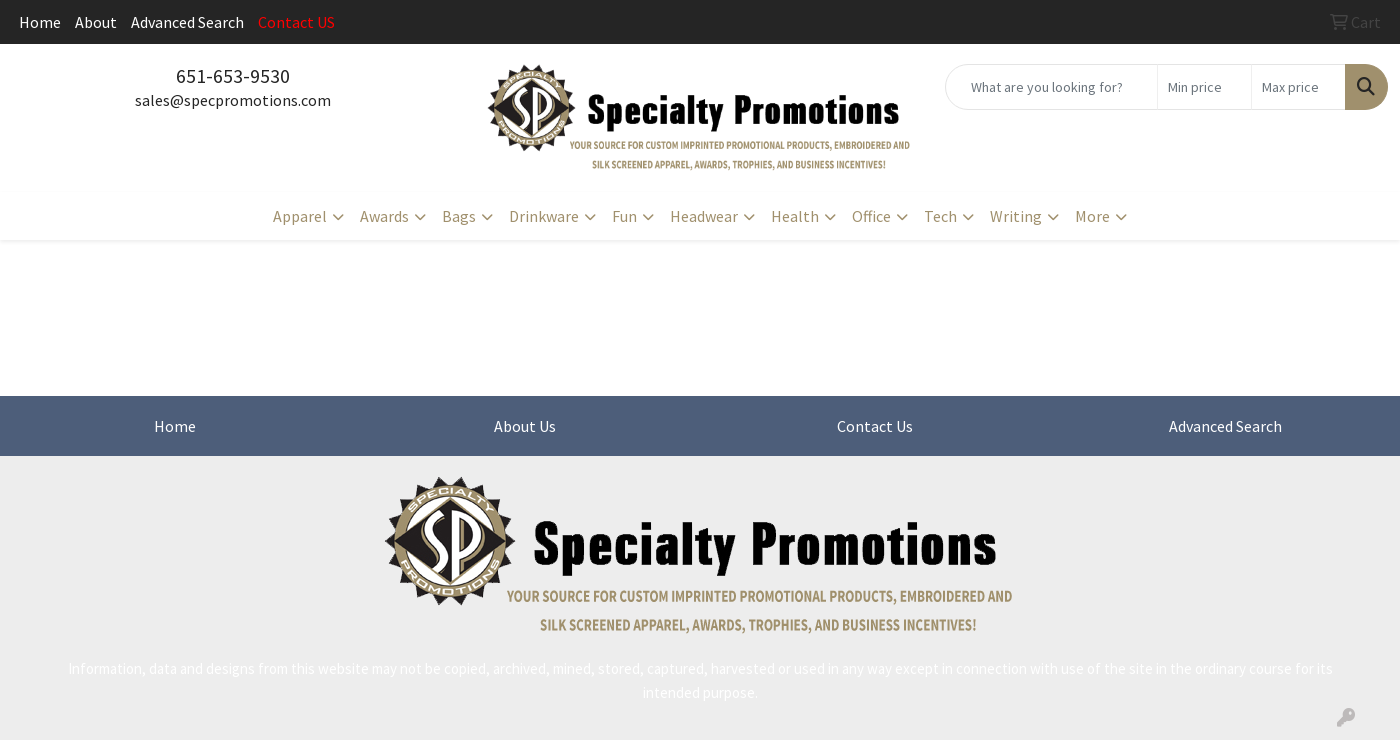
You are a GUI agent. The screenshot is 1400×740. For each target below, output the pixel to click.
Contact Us (875, 426)
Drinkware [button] (544, 216)
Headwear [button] (704, 216)
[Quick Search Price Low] (1204, 87)
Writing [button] (1016, 216)
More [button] (1092, 216)
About (96, 22)
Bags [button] (459, 216)
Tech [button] (940, 216)
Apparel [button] (300, 216)
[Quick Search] (1051, 87)
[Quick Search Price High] (1298, 87)
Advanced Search (187, 22)
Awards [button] (384, 216)
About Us (525, 426)
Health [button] (795, 216)
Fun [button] (624, 216)
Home (40, 22)
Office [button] (871, 216)
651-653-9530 (233, 75)
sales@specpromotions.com (233, 100)
